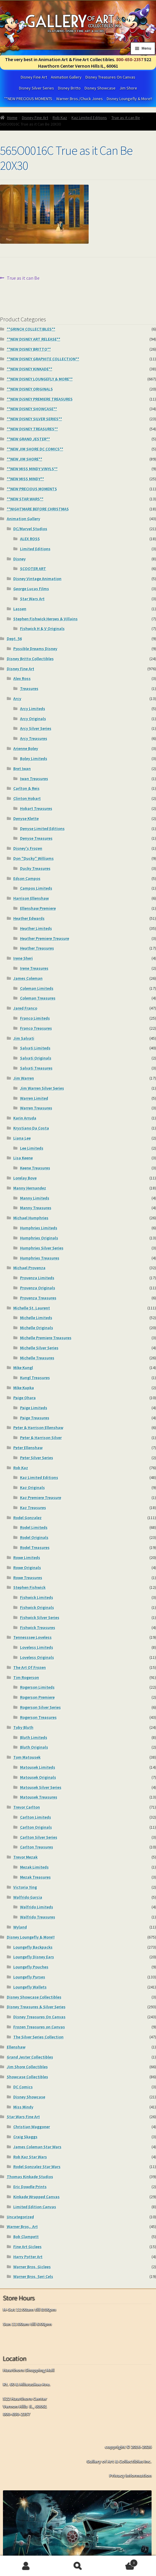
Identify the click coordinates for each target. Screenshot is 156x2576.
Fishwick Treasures (37, 1627)
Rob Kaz (60, 117)
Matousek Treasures (38, 1797)
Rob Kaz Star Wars (30, 2157)
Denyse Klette (26, 818)
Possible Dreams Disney (35, 648)
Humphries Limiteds (38, 1228)
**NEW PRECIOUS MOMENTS (28, 98)
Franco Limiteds (35, 1018)
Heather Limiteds (36, 928)
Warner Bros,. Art (22, 2226)
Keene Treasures (35, 1168)
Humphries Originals (39, 1238)
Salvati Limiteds (35, 1048)
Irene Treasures (34, 968)
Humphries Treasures (39, 1258)
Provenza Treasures (38, 1298)
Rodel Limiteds (34, 1527)
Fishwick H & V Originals (42, 628)
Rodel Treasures (35, 1547)
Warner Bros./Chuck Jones (79, 98)
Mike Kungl (23, 1367)
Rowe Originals (27, 1567)
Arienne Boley (25, 748)
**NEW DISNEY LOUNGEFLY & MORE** (40, 379)
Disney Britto (69, 88)
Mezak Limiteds (34, 1867)
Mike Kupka (23, 1387)
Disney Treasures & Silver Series (36, 2006)
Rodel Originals (34, 1537)
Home (12, 117)
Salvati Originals (35, 1058)
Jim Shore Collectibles (27, 2066)
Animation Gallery (66, 77)
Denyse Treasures (36, 838)
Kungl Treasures (35, 1377)
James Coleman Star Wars (37, 2146)
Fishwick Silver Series (39, 1617)
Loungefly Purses (29, 1977)
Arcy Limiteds (32, 708)
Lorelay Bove (25, 1178)
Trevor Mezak (25, 1857)
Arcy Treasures (33, 738)
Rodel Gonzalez (27, 1517)
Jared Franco (25, 1008)
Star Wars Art (32, 598)
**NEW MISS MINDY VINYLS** (32, 468)
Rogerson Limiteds (37, 1687)
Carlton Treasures (36, 1847)
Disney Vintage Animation (37, 578)
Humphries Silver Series (42, 1248)
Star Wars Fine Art (23, 2116)
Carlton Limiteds (35, 1817)
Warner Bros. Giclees (32, 2266)
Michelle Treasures (37, 1358)
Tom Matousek (26, 1757)
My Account (26, 2566)
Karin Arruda (24, 1118)
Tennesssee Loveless (32, 1637)
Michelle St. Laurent (31, 1308)
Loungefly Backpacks (33, 1947)
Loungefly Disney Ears (33, 1957)
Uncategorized (20, 2216)
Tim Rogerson (26, 1677)
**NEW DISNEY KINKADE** (29, 369)
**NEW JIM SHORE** (24, 459)
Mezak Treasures (35, 1877)
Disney (19, 559)
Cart (121, 2562)
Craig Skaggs (25, 2136)
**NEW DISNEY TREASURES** (32, 429)
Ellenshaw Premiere (38, 908)
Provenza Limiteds (37, 1277)
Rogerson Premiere (37, 1697)
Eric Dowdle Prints (30, 2186)
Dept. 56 (14, 638)
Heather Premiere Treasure (44, 938)
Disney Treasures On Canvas (110, 77)
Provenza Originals (37, 1288)
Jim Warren (23, 1078)
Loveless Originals (37, 1657)
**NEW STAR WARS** (25, 499)
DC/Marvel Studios (30, 528)
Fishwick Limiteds (36, 1597)
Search (78, 2566)
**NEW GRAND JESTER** (28, 439)
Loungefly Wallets (30, 1987)
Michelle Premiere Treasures (46, 1337)
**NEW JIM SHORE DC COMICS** (35, 449)
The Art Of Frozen (29, 1667)
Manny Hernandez (29, 1188)
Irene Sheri (23, 958)
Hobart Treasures (36, 808)
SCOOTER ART (33, 568)
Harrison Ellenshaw (31, 898)
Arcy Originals (33, 718)
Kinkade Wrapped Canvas (36, 2196)
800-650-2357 (129, 59)
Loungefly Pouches (30, 1967)
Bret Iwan (22, 768)
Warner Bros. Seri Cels (33, 2276)
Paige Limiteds (33, 1407)
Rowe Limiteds (26, 1557)
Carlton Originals (36, 1827)
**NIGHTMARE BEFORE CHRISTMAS (38, 509)
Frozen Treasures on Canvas (39, 2027)
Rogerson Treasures (38, 1717)
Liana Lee (22, 1138)
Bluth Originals (34, 1747)
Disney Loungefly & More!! (129, 98)
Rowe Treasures (27, 1577)
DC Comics (23, 2087)
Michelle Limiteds (36, 1317)
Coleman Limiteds (36, 988)
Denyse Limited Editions (42, 828)
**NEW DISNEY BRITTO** (29, 349)
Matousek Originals (38, 1777)
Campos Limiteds (36, 888)
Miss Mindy (23, 2107)
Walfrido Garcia (27, 1897)
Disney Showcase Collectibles (34, 1997)
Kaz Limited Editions (89, 117)
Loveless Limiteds (36, 1647)
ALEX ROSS (30, 538)
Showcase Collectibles (27, 2076)
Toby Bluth (23, 1727)
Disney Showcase (100, 88)
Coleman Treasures (38, 998)
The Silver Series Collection (38, 2037)
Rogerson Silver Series (40, 1707)
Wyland (20, 1927)
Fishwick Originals (37, 1607)
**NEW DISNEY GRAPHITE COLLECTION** (43, 359)
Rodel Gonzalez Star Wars (37, 2166)
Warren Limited (34, 1098)
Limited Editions (35, 548)
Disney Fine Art (34, 77)
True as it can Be (125, 117)
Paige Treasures (34, 1417)
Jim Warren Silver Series (42, 1088)
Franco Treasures (36, 1028)
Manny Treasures (35, 1207)
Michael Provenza (29, 1267)
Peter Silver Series (36, 1457)
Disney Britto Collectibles (30, 658)
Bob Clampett (26, 2236)
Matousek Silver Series (40, 1787)
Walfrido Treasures (37, 1917)
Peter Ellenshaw (28, 1447)
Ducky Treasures (35, 868)
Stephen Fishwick (29, 1587)
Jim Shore (128, 88)
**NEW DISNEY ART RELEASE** (33, 339)
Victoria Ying (25, 1887)
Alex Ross (22, 678)
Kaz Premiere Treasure (40, 1497)
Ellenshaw (16, 2047)
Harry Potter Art (28, 2256)
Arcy (17, 698)
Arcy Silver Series (35, 728)
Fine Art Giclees (27, 2246)
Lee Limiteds (31, 1148)
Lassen (19, 608)
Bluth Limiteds (33, 1737)
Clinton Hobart (27, 798)
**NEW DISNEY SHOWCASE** (32, 408)
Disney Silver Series (36, 88)
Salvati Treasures (36, 1068)
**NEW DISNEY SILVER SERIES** (34, 419)
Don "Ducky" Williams (33, 858)
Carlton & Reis (26, 788)
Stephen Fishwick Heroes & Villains (45, 618)
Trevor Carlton (26, 1807)
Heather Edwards (29, 918)
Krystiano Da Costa (31, 1128)
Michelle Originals (36, 1327)
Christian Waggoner (31, 2126)
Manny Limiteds (34, 1198)
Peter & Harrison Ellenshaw (38, 1427)
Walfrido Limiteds (36, 1907)
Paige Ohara (24, 1397)
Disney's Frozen (27, 848)
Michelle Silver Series (39, 1347)
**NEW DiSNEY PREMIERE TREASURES (40, 399)
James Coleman (28, 978)
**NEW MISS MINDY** (25, 478)
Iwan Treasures (34, 778)
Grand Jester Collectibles (30, 2057)
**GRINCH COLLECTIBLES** (31, 329)
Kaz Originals (32, 1487)
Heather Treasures (37, 948)
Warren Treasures (36, 1108)
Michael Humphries (30, 1218)
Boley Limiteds (33, 758)
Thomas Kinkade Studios (30, 2176)
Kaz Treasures (33, 1507)
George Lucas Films (31, 588)
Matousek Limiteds (37, 1767)
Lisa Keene (23, 1158)
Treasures (29, 688)
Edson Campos (26, 878)
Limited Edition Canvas (34, 2206)
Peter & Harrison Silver (41, 1437)
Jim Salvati (23, 1038)
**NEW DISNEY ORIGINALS (30, 389)
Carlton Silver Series (38, 1837)
